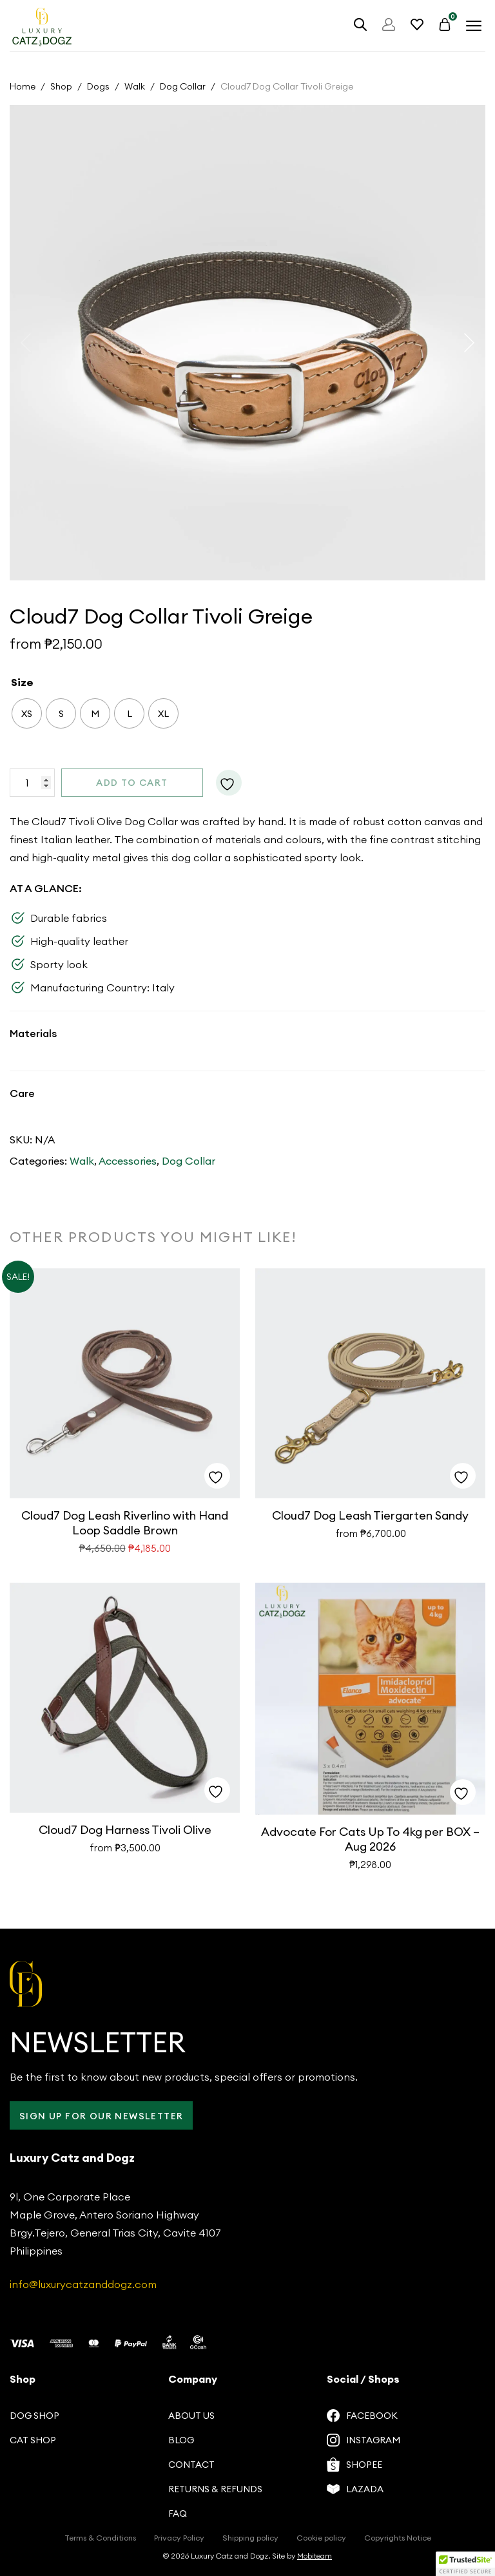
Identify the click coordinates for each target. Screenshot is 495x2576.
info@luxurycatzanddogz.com (83, 2284)
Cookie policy (321, 2538)
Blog (181, 2440)
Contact (191, 2464)
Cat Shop (33, 2440)
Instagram (363, 2440)
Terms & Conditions (100, 2538)
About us (191, 2415)
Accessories (128, 1160)
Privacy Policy (179, 2538)
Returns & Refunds (215, 2489)
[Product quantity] (32, 782)
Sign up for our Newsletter (101, 2116)
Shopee (354, 2464)
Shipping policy (250, 2538)
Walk (134, 86)
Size (22, 682)
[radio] (26, 713)
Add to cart (132, 782)
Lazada (355, 2489)
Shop (61, 86)
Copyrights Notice (397, 2538)
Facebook (362, 2415)
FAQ (177, 2513)
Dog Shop (34, 2415)
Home (22, 86)
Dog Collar (183, 86)
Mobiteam (314, 2556)
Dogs (98, 86)
